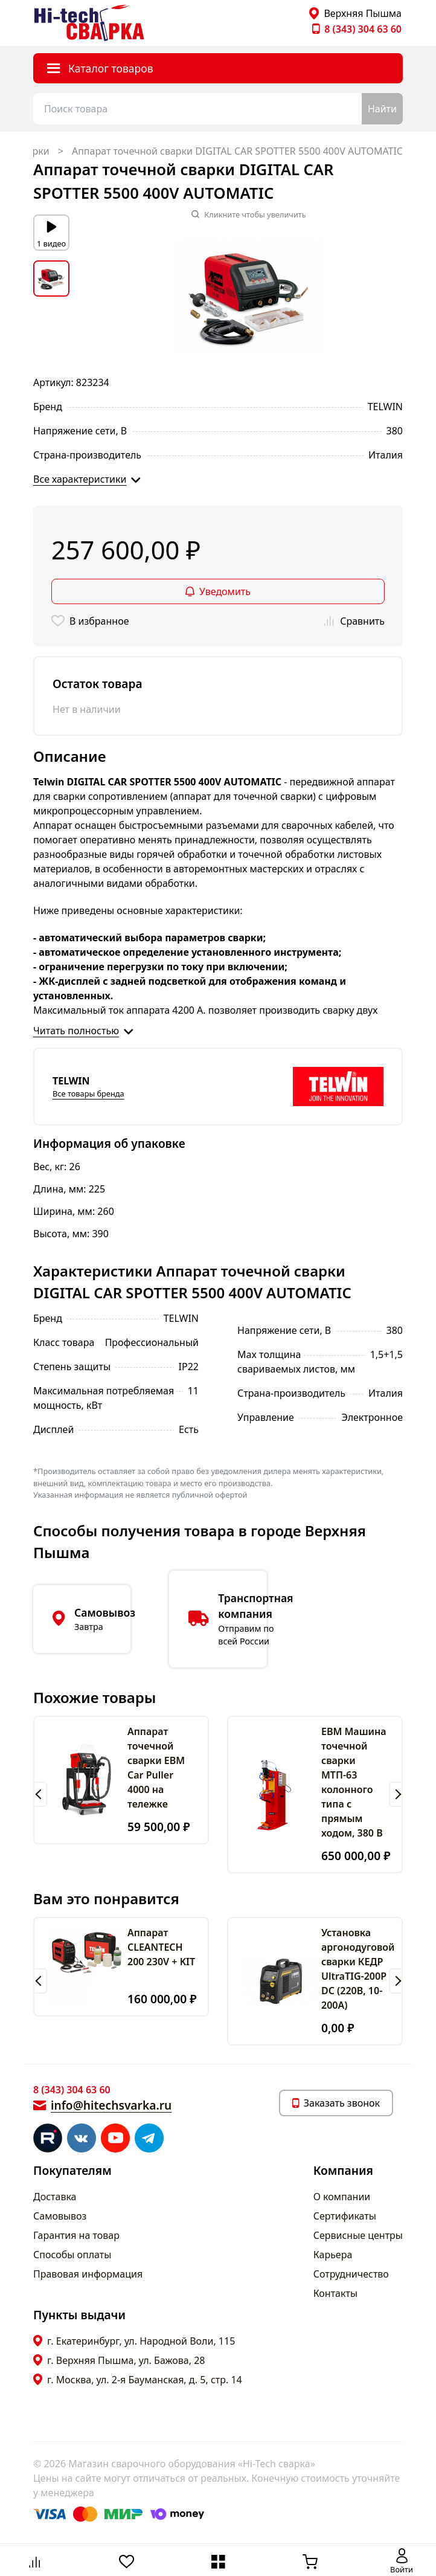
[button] (40, 1794)
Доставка (55, 2196)
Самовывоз (59, 2216)
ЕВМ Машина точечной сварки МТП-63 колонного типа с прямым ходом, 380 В (353, 1782)
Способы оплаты (72, 2254)
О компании (342, 2196)
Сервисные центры (358, 2235)
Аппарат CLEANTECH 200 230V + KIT (161, 1947)
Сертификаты (344, 2216)
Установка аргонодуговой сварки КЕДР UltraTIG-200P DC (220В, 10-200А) (358, 1969)
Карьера (333, 2254)
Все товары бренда (88, 1093)
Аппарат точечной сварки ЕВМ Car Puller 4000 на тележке (156, 1768)
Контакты (335, 2293)
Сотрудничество (351, 2274)
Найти (382, 108)
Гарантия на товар (76, 2235)
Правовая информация (88, 2274)
